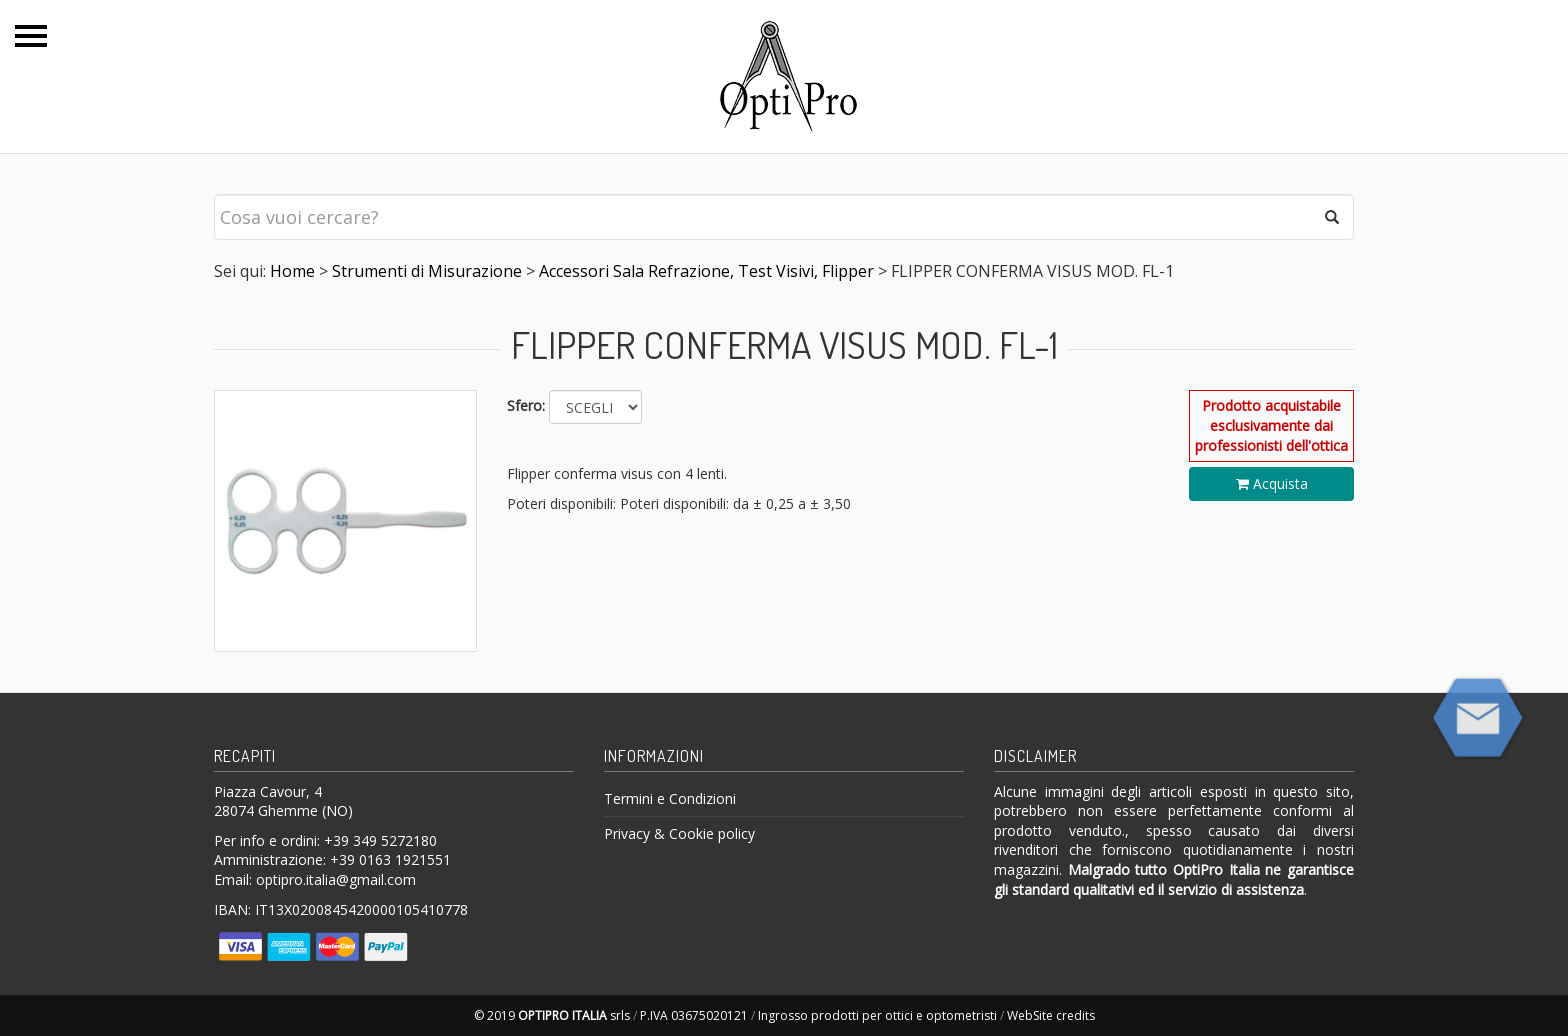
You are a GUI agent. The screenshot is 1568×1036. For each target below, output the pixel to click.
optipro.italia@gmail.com (336, 879)
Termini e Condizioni (670, 798)
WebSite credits (1051, 1015)
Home (292, 271)
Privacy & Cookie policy (679, 833)
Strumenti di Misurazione (427, 271)
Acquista (1272, 483)
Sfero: (526, 405)
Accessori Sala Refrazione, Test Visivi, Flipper (706, 271)
